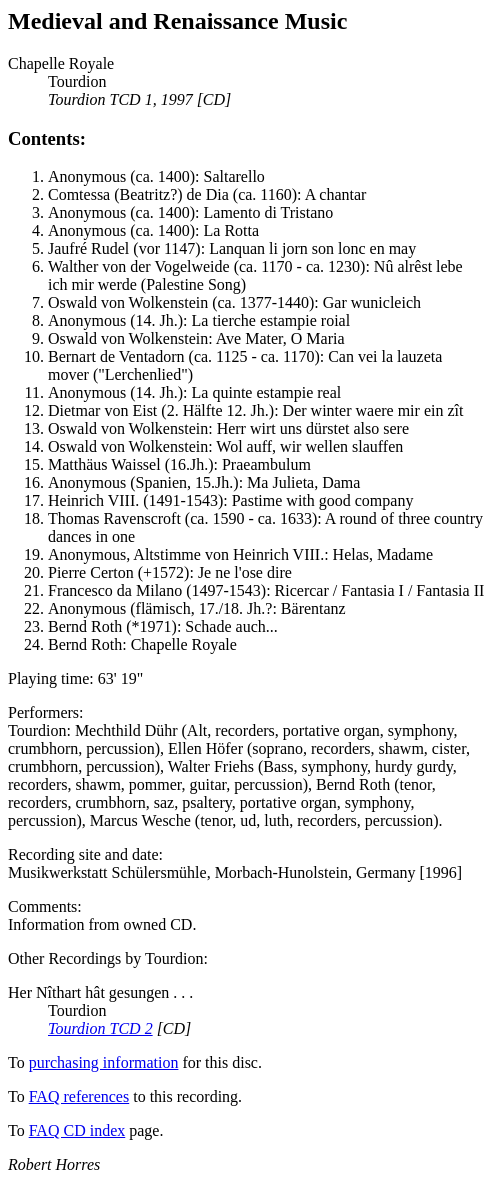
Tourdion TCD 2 (100, 1028)
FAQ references (79, 1096)
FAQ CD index (77, 1130)
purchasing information (104, 1062)
